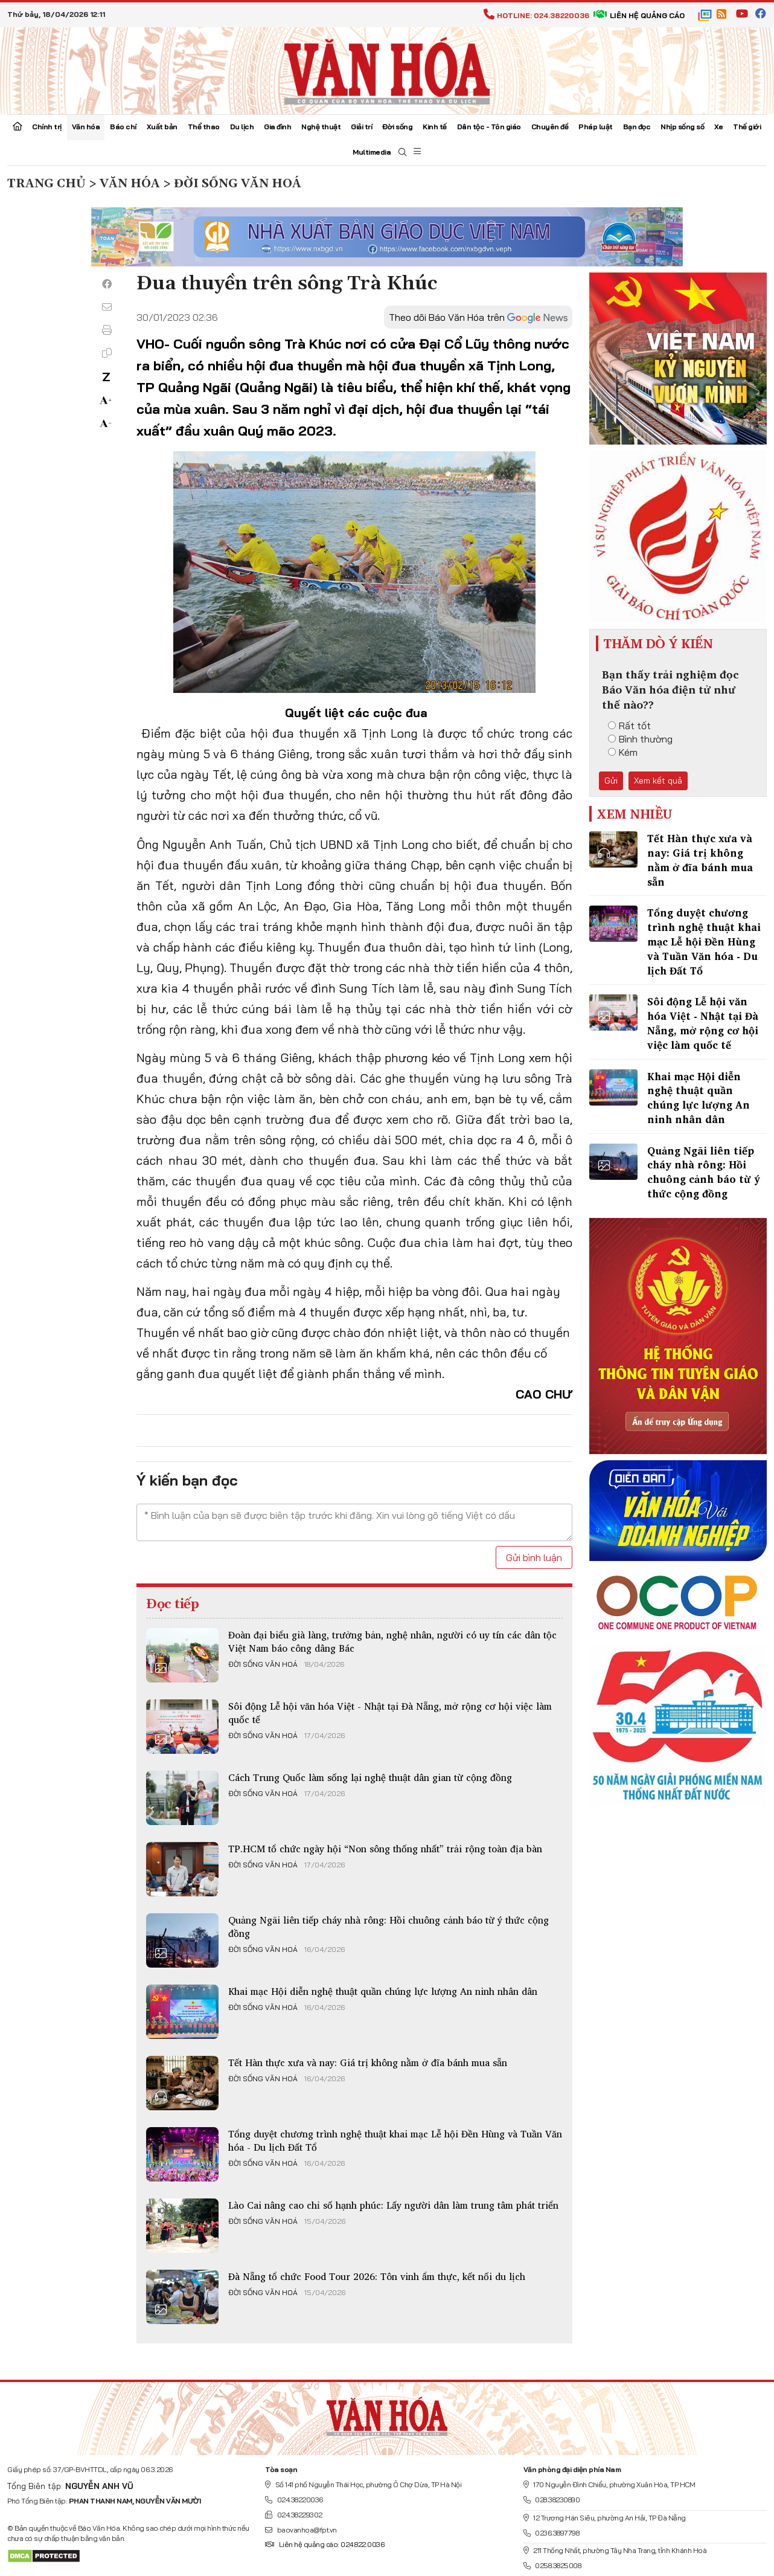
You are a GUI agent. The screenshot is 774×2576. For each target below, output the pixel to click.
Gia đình (277, 126)
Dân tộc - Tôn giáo (489, 126)
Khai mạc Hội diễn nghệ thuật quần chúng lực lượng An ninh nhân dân (382, 1991)
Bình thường (640, 739)
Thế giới (747, 126)
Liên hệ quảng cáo (639, 15)
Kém (623, 752)
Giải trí (361, 126)
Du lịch (242, 126)
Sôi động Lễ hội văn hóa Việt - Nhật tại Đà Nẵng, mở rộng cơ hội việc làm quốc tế (390, 1712)
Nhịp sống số (682, 126)
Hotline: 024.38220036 (536, 15)
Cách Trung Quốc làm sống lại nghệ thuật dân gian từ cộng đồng (370, 1777)
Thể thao (204, 126)
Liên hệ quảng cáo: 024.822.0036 (324, 2544)
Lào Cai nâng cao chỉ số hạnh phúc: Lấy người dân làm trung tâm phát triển (393, 2205)
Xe (718, 126)
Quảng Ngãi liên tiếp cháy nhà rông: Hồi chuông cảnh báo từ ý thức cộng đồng (388, 1926)
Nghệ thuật (321, 126)
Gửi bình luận (534, 1557)
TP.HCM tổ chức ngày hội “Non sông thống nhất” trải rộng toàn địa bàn (385, 1848)
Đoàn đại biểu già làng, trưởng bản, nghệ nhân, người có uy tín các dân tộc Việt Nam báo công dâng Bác (392, 1641)
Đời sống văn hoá (263, 1664)
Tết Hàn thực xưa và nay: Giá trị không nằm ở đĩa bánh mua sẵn (367, 2062)
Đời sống (397, 126)
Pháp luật (595, 126)
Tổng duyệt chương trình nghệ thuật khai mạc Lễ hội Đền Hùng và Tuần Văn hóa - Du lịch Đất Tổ (395, 2140)
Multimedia (372, 151)
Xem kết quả (658, 780)
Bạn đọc (637, 126)
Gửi (611, 780)
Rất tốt (629, 726)
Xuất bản (162, 126)
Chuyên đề (550, 126)
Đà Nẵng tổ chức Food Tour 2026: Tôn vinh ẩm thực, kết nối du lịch (376, 2276)
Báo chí (123, 126)
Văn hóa (86, 126)
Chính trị (47, 126)
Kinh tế (435, 126)
